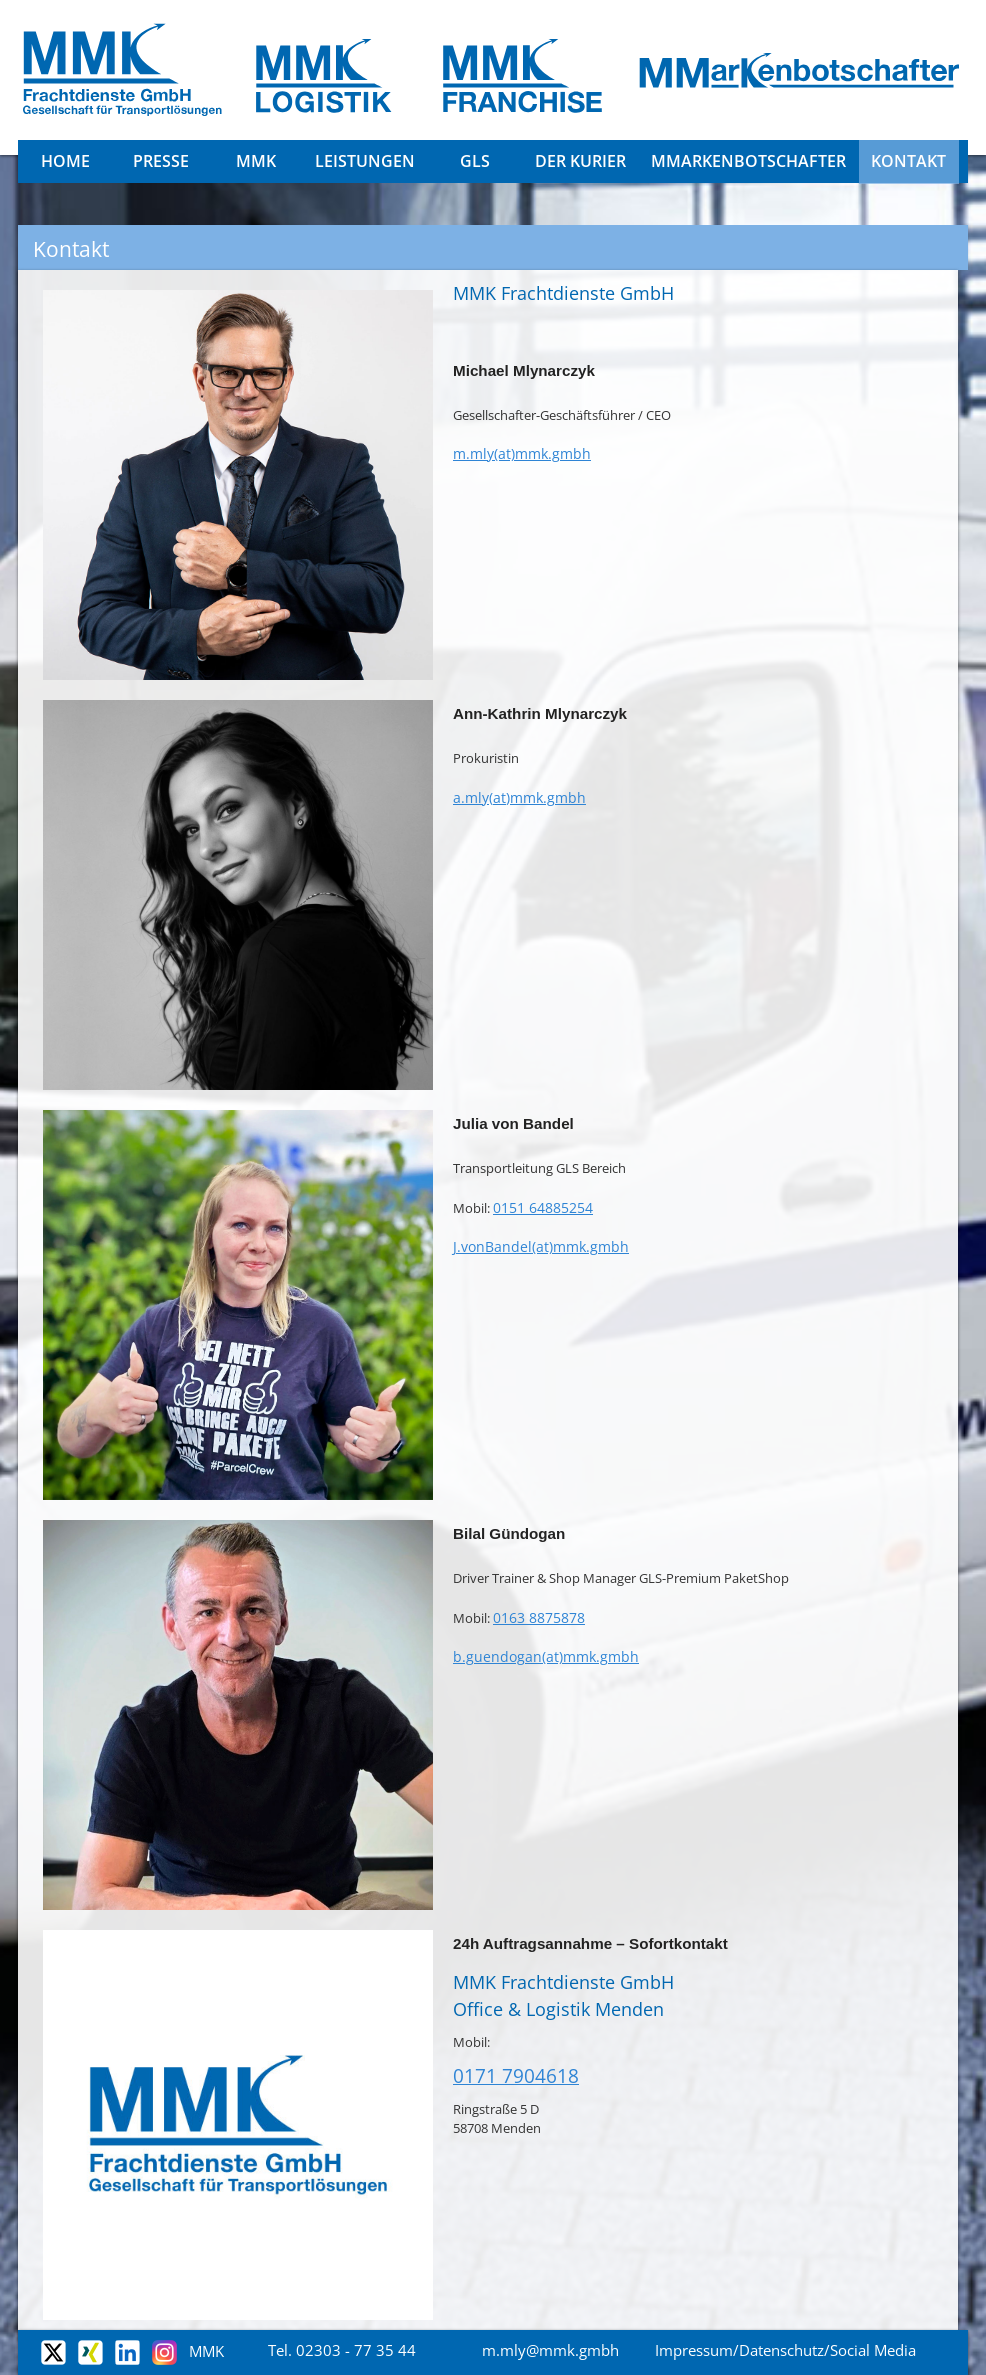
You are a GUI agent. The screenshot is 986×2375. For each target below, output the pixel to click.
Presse (161, 161)
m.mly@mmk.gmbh (550, 2350)
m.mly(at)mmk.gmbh (522, 453)
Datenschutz (781, 2350)
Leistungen (365, 161)
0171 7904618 (516, 2076)
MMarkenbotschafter (748, 161)
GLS (475, 161)
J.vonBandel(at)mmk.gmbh (541, 1246)
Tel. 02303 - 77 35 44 (342, 2350)
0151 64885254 (543, 1207)
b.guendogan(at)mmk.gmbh (546, 1656)
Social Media (873, 2350)
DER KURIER (580, 161)
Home (65, 161)
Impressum (694, 2350)
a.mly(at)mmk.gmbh (519, 797)
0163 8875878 (539, 1617)
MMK (256, 161)
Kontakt (908, 161)
